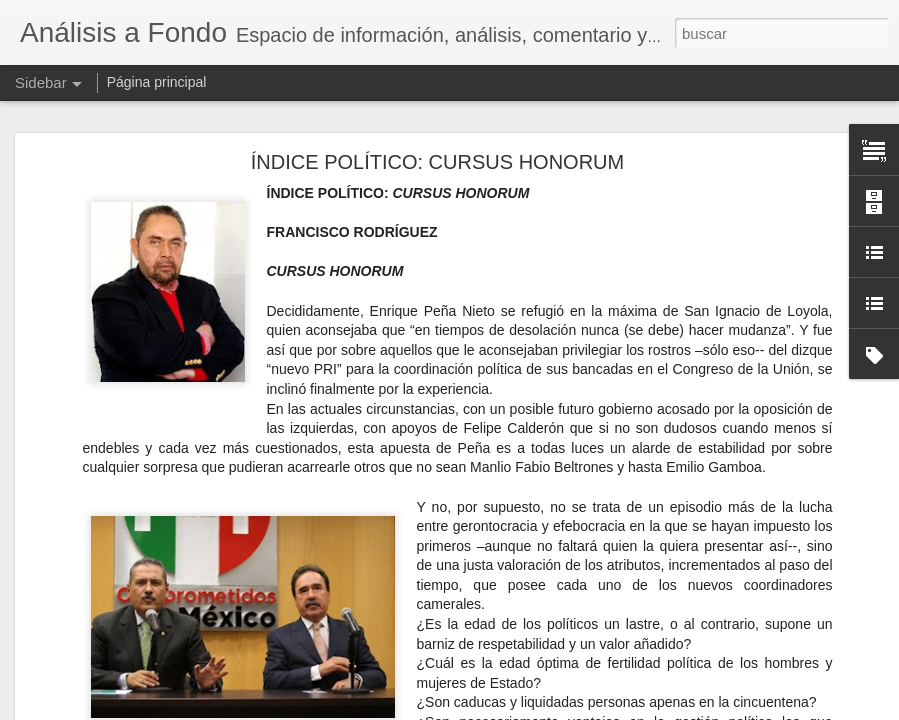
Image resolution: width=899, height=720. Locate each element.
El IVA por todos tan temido (121, 662)
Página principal (157, 82)
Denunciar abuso (593, 709)
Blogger (527, 709)
